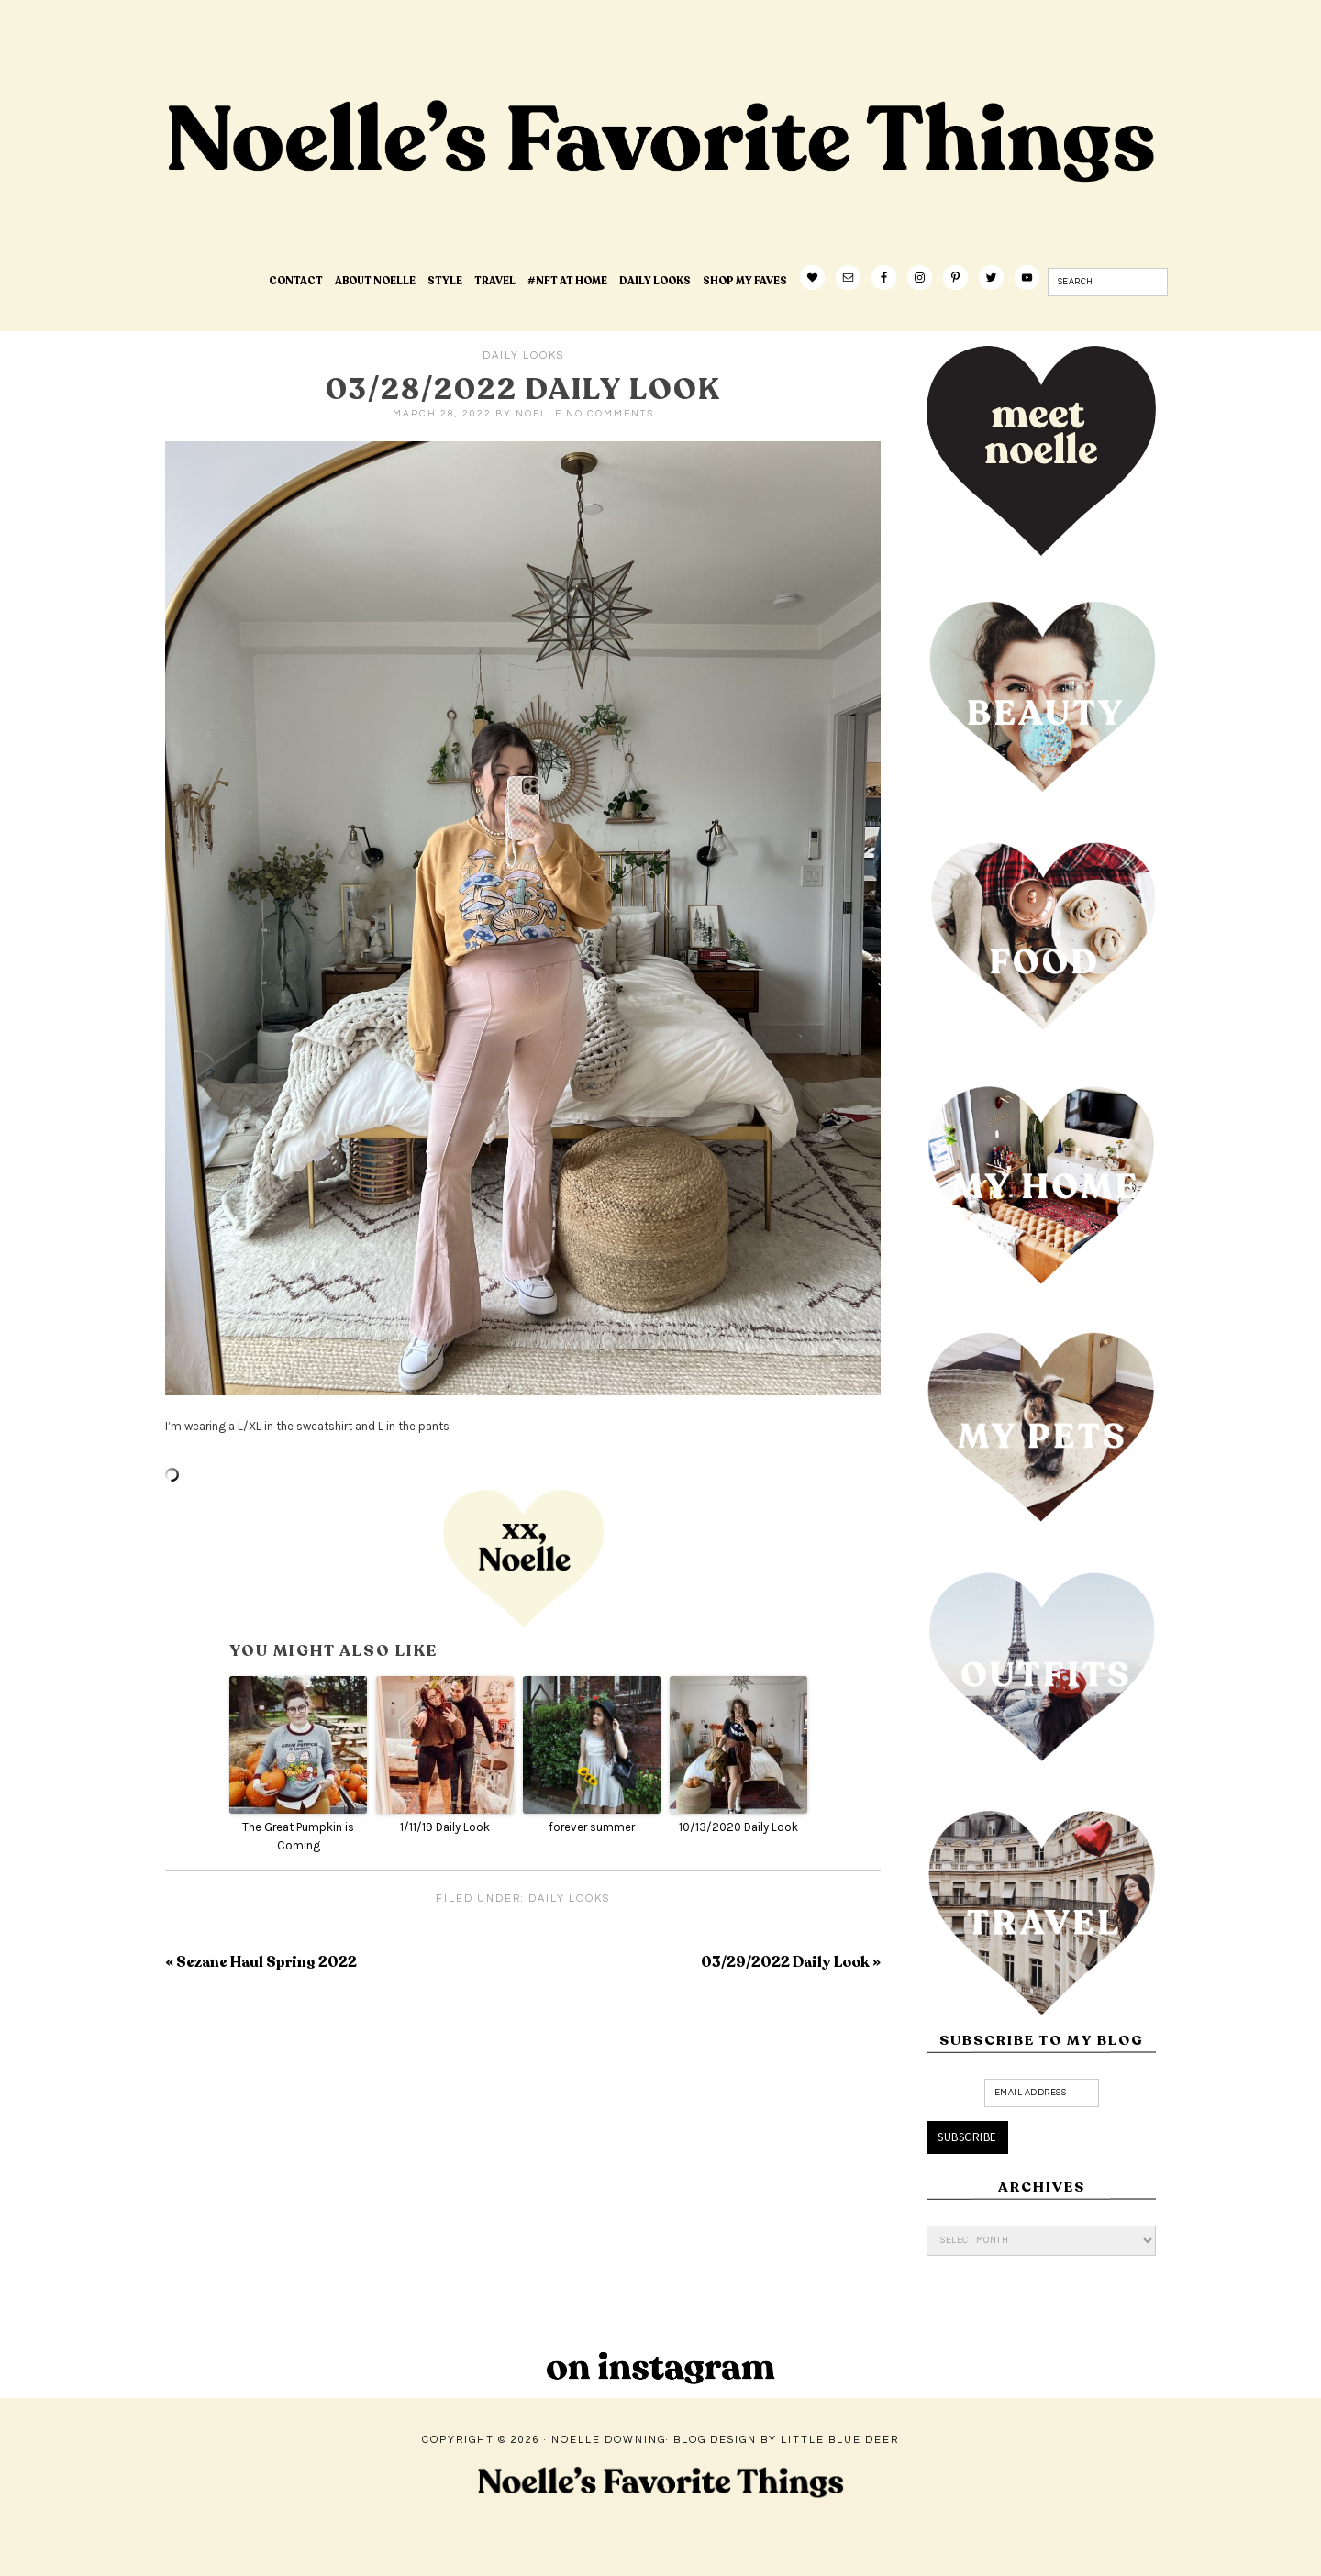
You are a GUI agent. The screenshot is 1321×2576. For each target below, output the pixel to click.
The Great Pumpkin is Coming (298, 1836)
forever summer (592, 1827)
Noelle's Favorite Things (454, 198)
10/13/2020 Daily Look (738, 1827)
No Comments (610, 413)
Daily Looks (523, 355)
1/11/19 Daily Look (445, 1827)
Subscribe (967, 2137)
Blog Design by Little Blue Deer (786, 2440)
